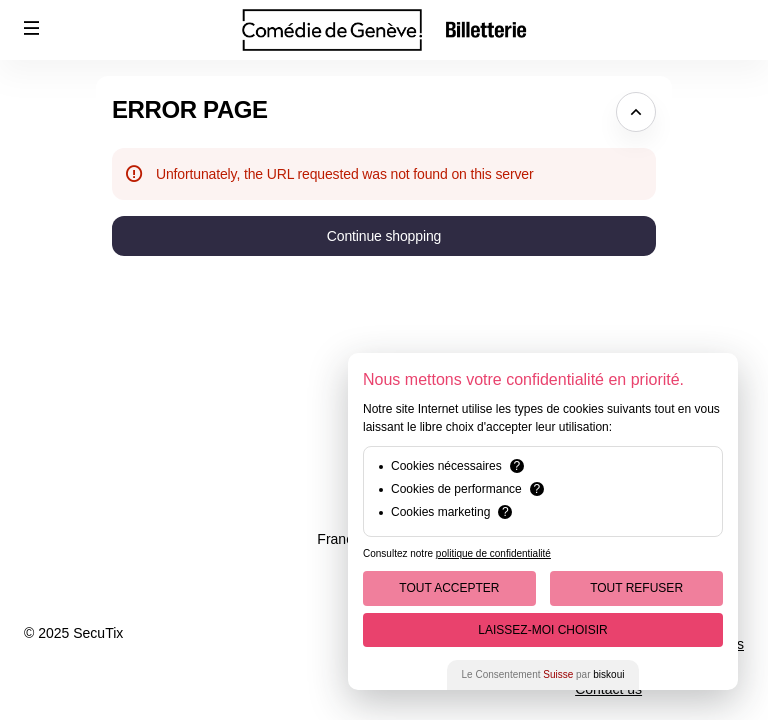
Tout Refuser (636, 588)
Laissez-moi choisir (542, 630)
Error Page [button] (190, 109)
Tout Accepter (449, 588)
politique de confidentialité (493, 553)
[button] (32, 28)
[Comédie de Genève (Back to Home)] (384, 30)
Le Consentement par (543, 674)
